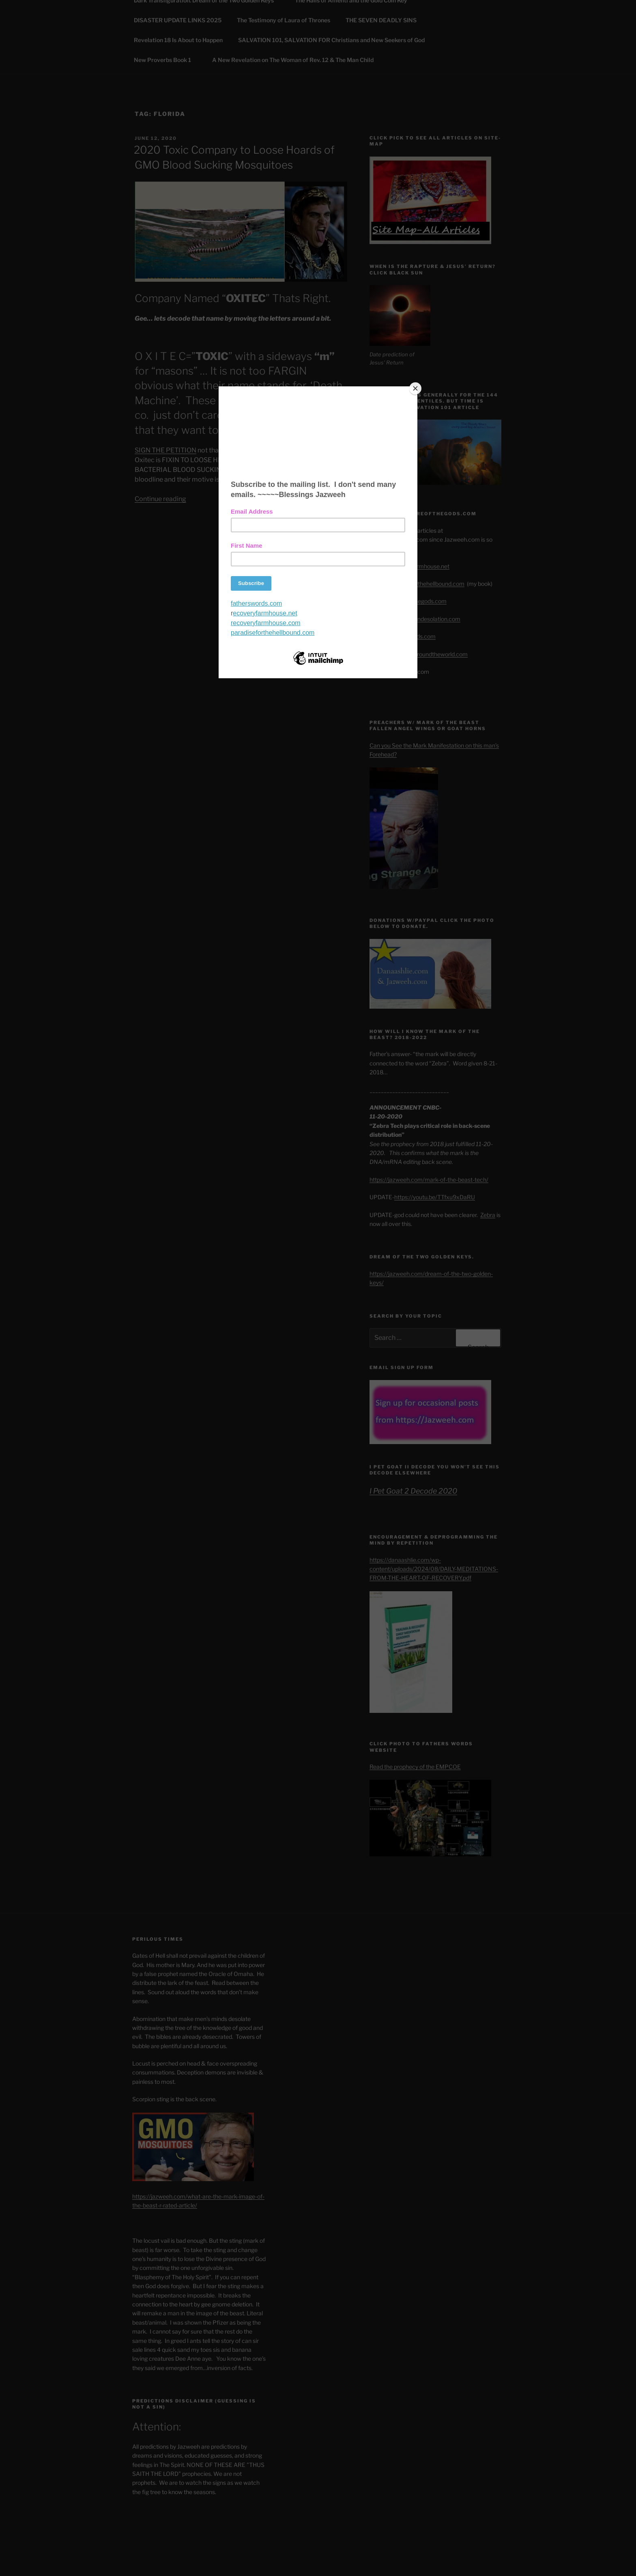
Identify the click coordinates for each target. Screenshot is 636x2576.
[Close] (415, 388)
